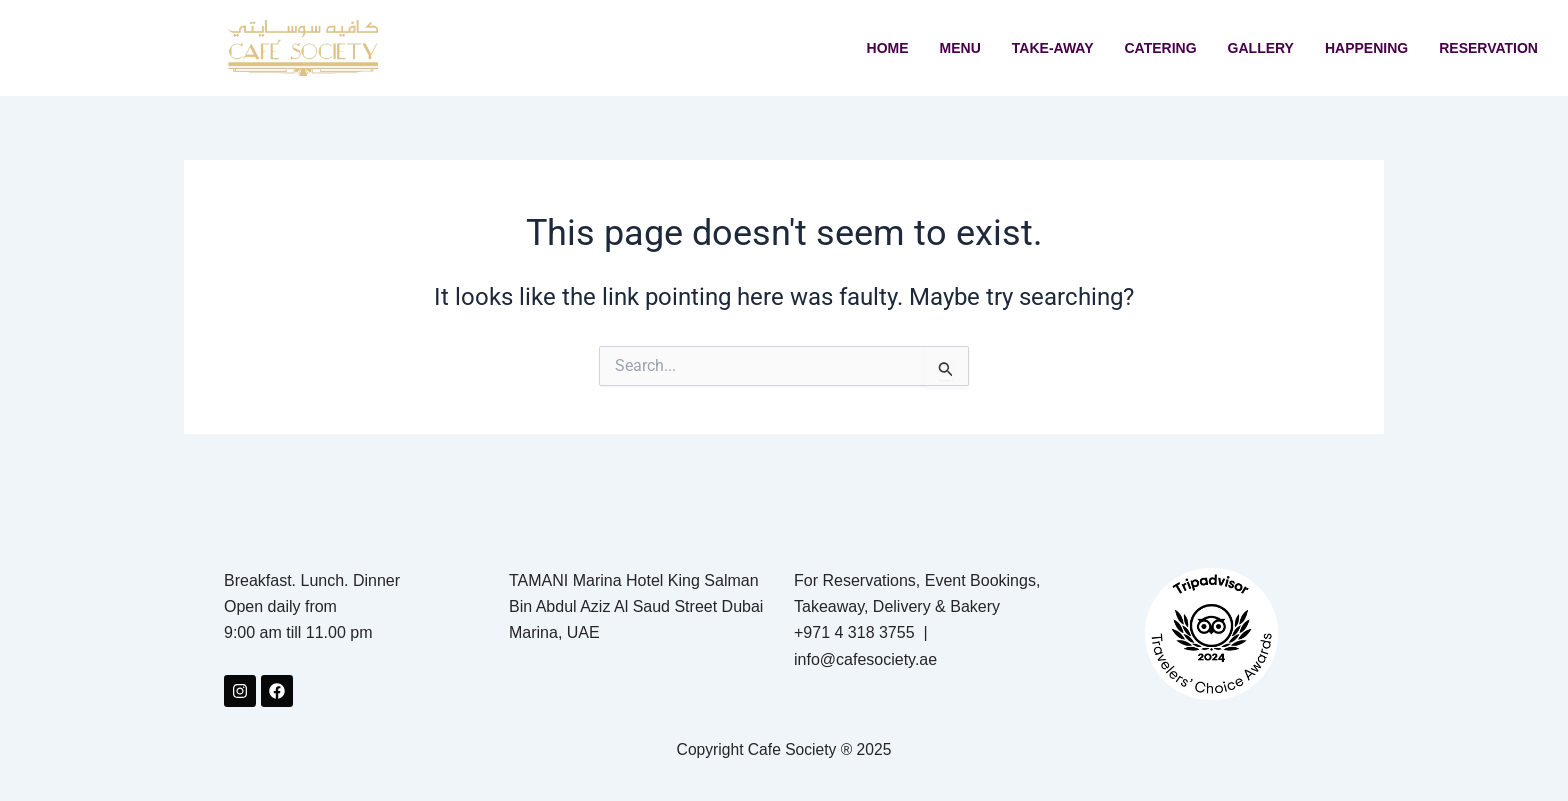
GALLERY (1261, 48)
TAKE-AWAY (1053, 48)
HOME (888, 48)
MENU (960, 48)
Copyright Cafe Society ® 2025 (784, 749)
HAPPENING (1366, 48)
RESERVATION (1488, 48)
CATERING (1161, 48)
